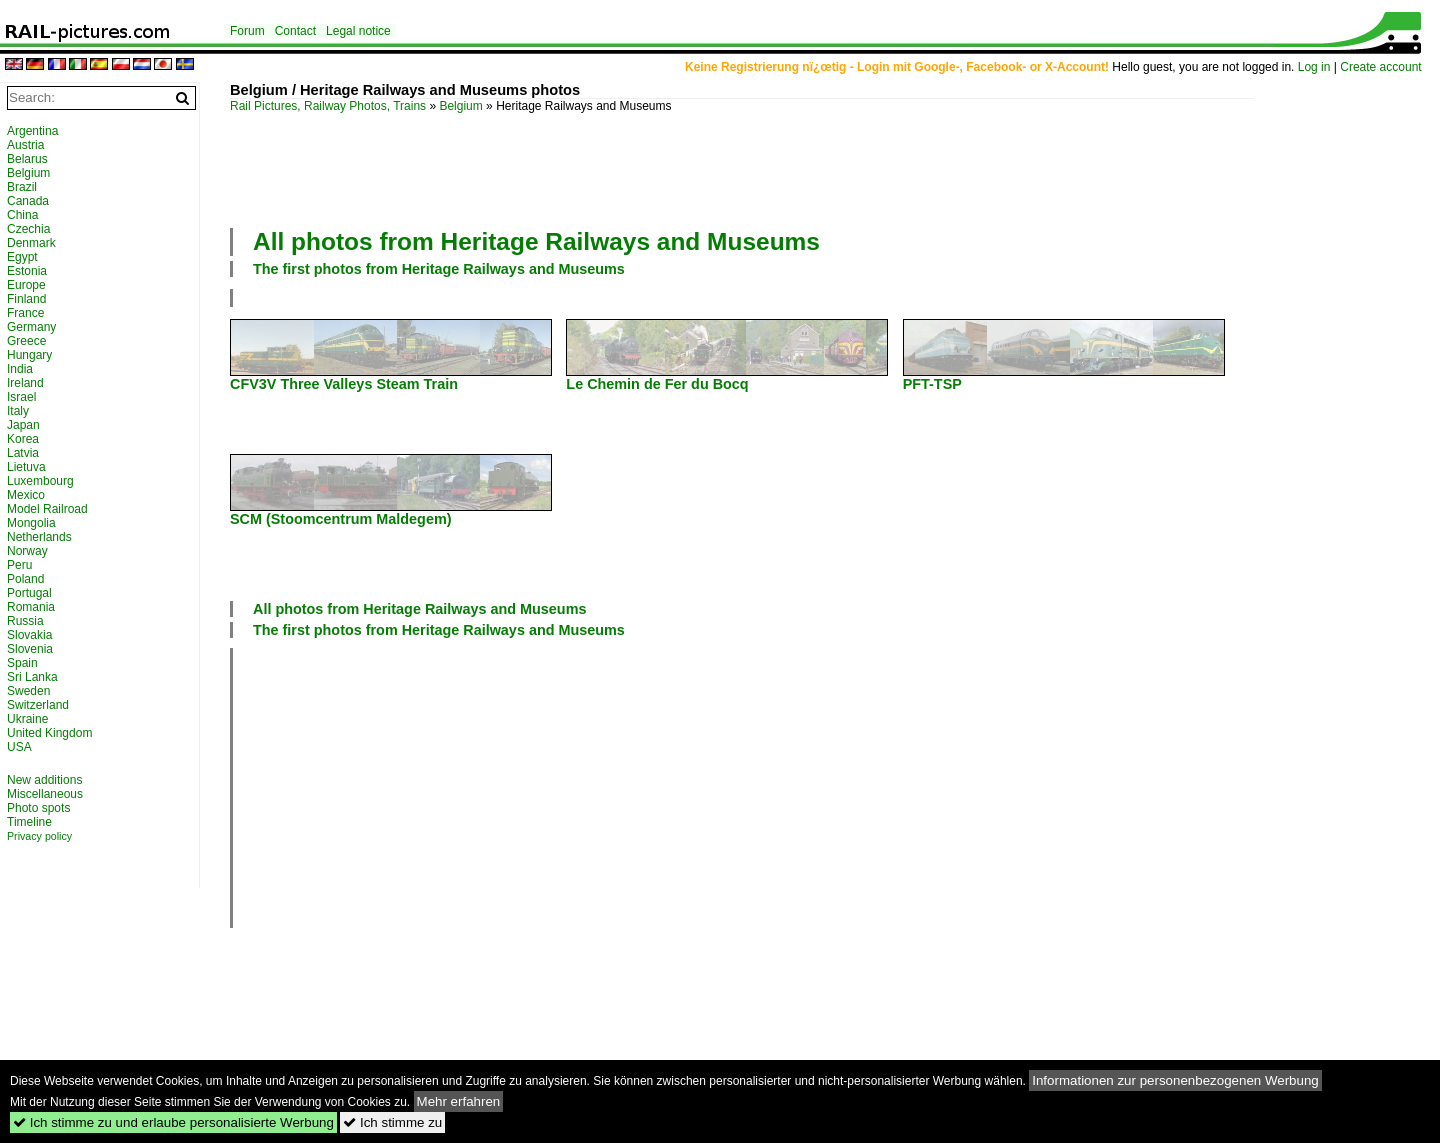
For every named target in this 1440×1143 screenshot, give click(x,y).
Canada (28, 201)
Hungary (29, 355)
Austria (25, 145)
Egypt (22, 257)
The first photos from (439, 269)
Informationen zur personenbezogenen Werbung (1175, 1080)
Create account (1380, 67)
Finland (26, 299)
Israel (21, 397)
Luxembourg (40, 481)
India (20, 369)
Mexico (26, 495)
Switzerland (38, 705)
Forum (247, 31)
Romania (31, 607)
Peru (19, 565)
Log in (1314, 67)
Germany (31, 327)
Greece (26, 341)
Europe (26, 285)
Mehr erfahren (459, 1101)
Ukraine (27, 719)
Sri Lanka (32, 677)
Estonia (27, 271)
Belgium (460, 106)
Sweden (28, 691)
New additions (44, 780)
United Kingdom (49, 733)
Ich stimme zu (392, 1122)
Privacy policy (39, 836)
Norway (27, 551)
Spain (22, 663)
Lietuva (26, 467)
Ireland (25, 383)
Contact (295, 31)
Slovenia (30, 649)
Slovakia (29, 635)
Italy (18, 411)
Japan (23, 425)
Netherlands (39, 537)
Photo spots (38, 808)
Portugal (29, 593)
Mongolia (31, 523)
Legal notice (358, 31)
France (25, 313)
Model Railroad (47, 509)
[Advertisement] (742, 168)
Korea (23, 439)
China (22, 215)
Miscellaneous (45, 794)
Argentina (32, 131)
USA (19, 747)
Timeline (29, 822)
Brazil (22, 187)
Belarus (27, 159)
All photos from (536, 241)
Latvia (23, 453)
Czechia (28, 229)
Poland (25, 579)
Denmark (31, 243)
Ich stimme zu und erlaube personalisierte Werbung (173, 1122)
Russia (25, 621)
